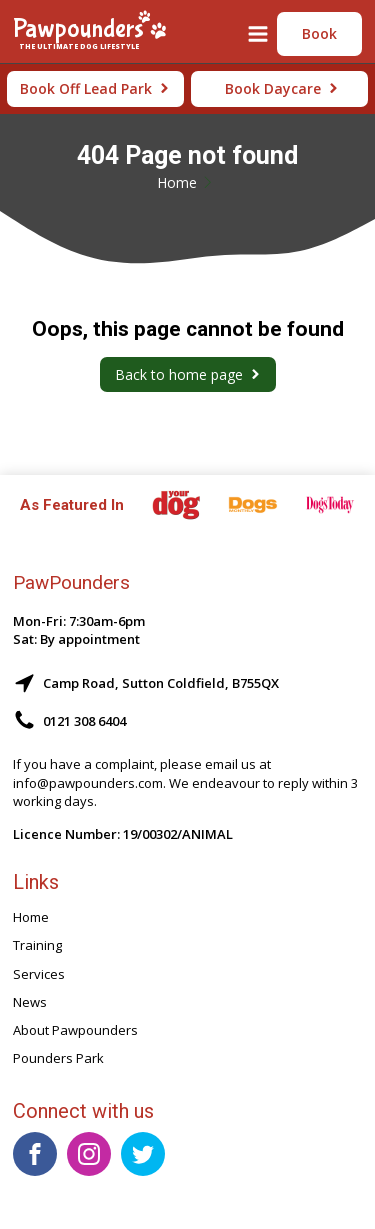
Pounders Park (58, 1058)
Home (177, 182)
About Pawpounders (75, 1030)
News (30, 1002)
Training (37, 945)
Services (39, 974)
